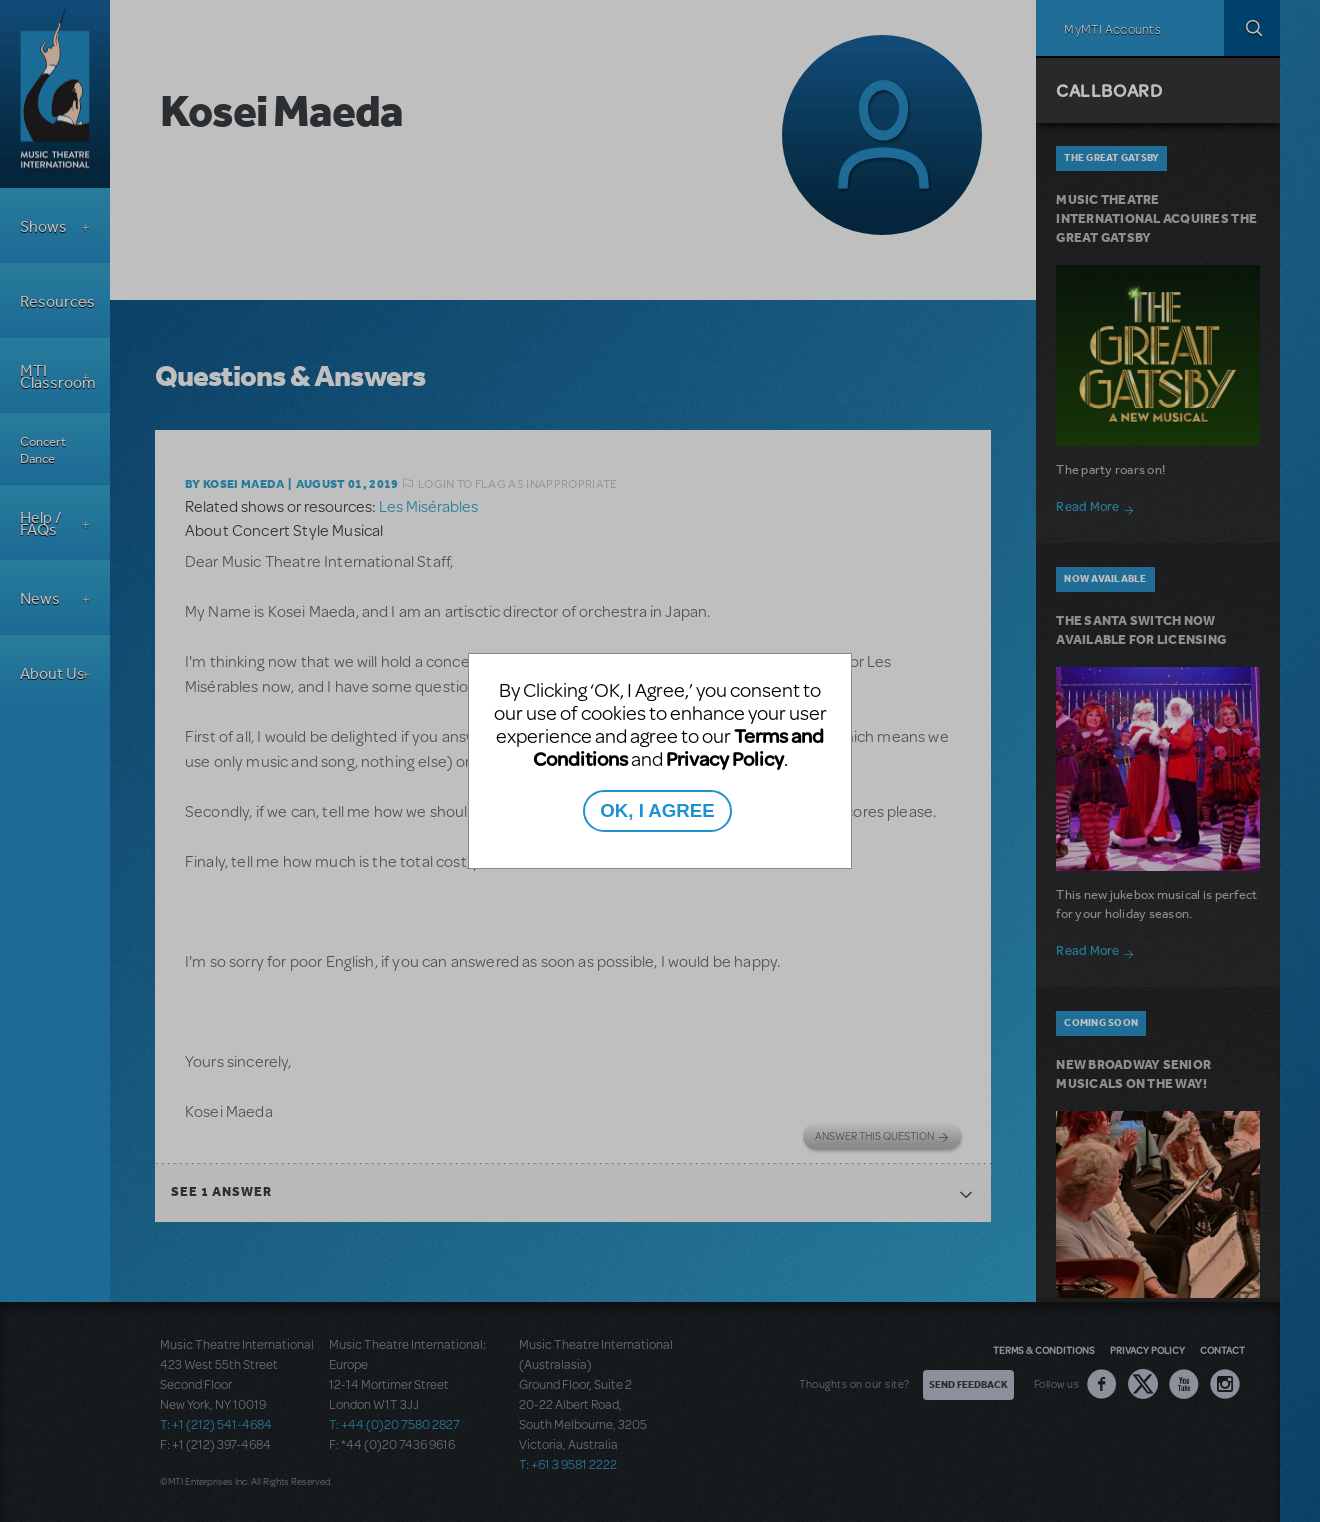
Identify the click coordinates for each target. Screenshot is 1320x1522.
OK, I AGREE (657, 810)
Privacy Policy (725, 758)
